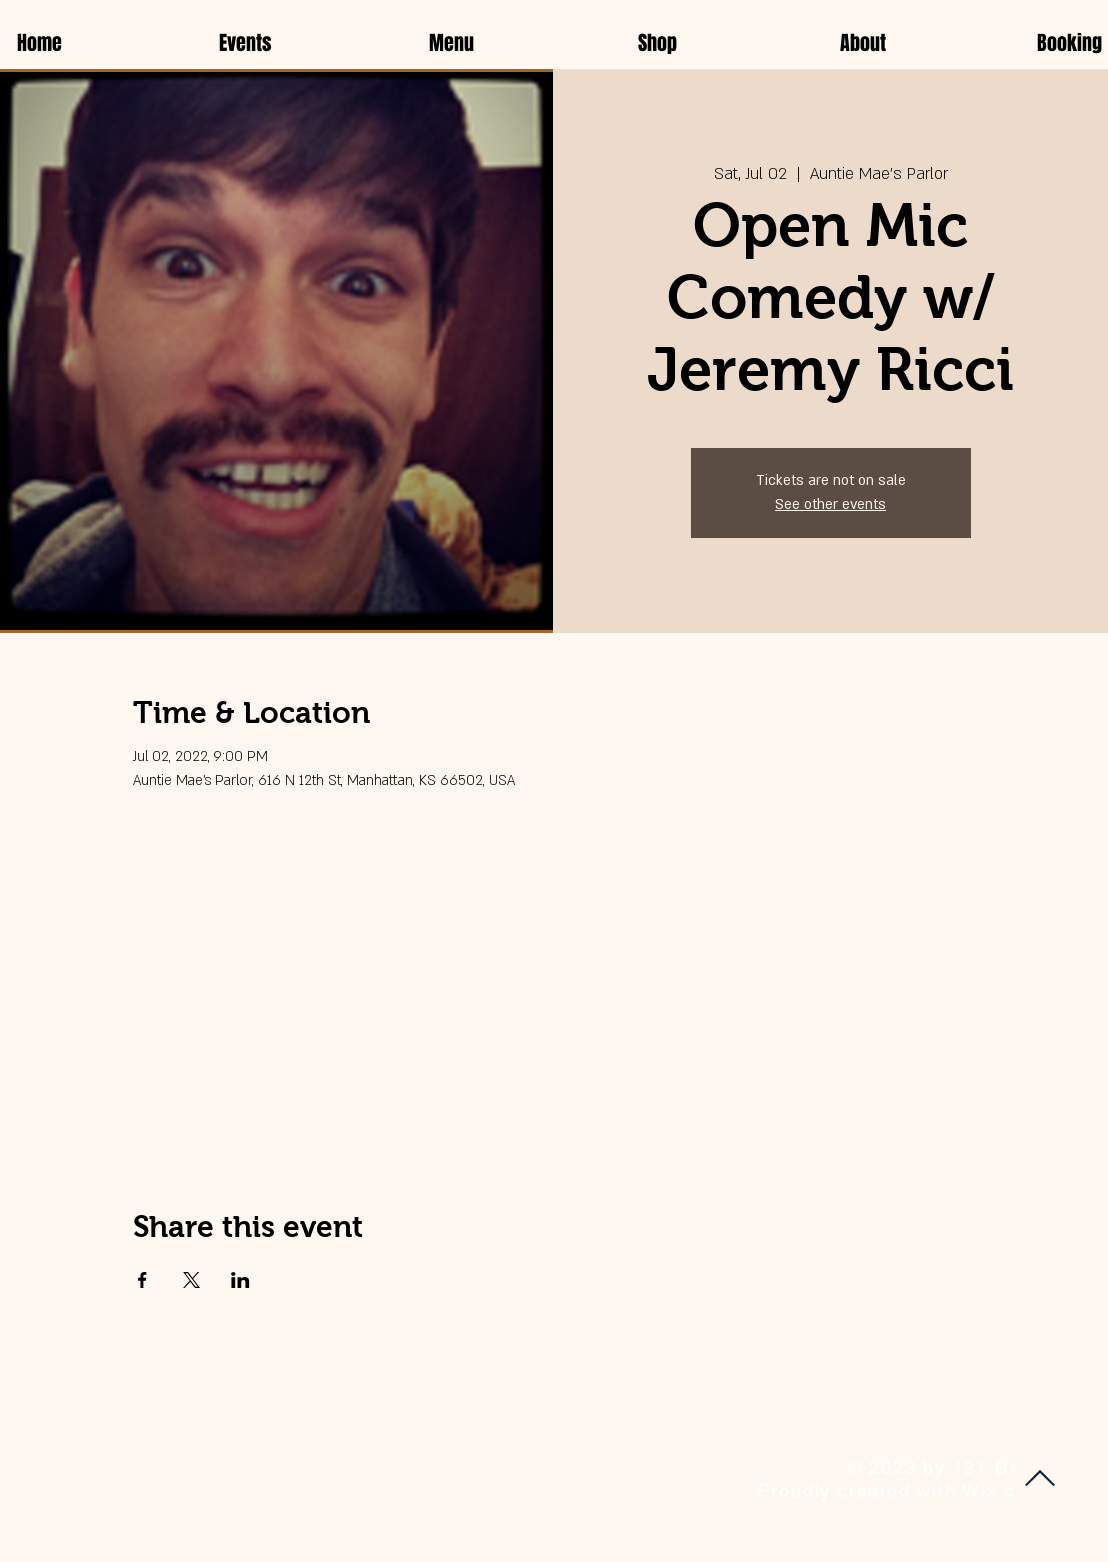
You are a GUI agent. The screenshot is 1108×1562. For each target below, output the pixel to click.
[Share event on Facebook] (142, 1280)
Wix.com (1003, 1490)
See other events (830, 504)
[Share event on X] (191, 1280)
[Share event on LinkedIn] (240, 1280)
